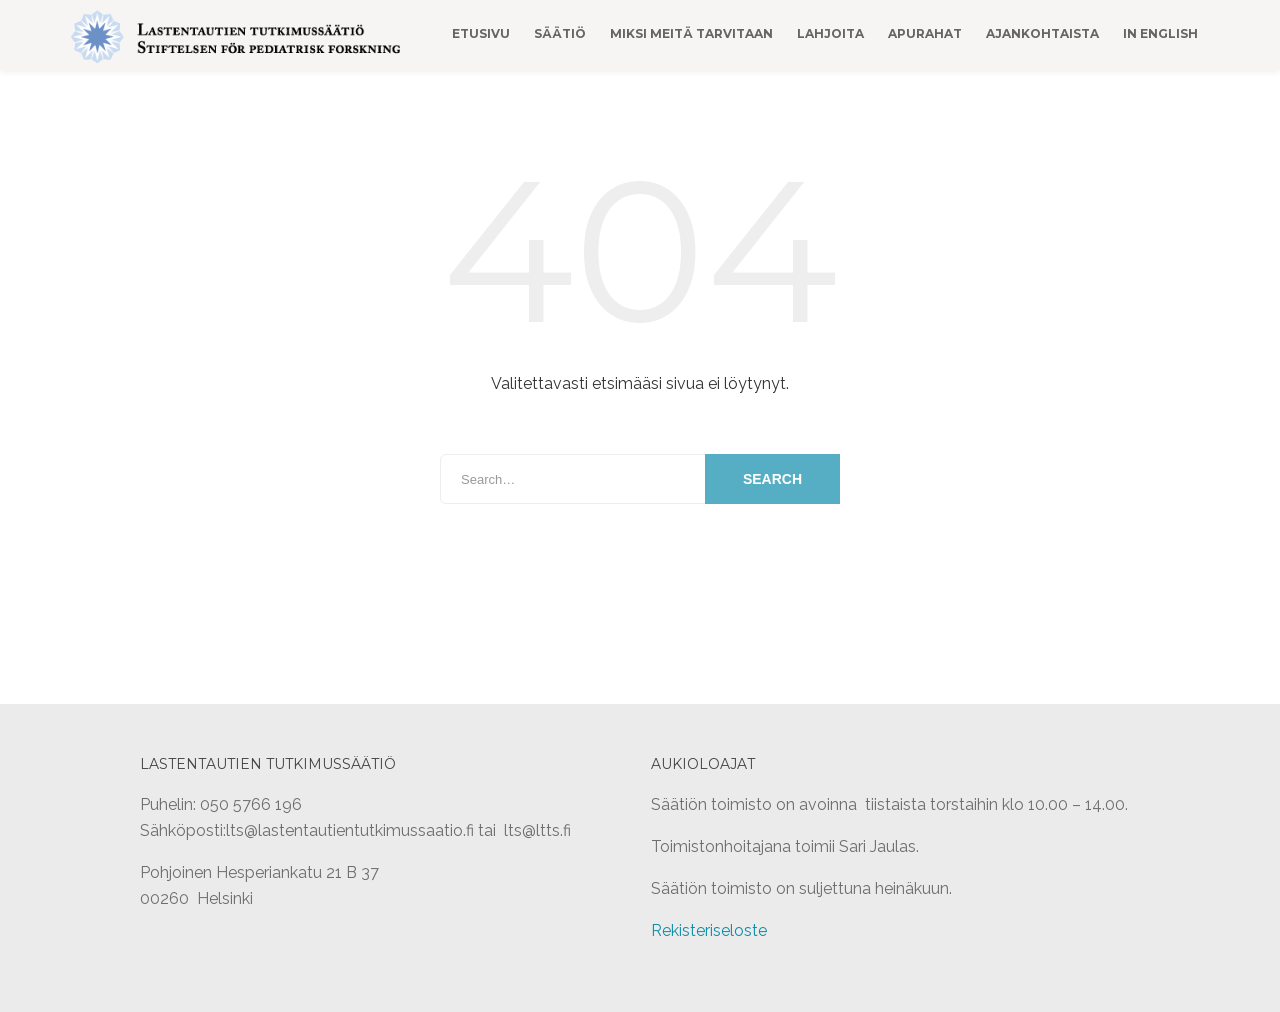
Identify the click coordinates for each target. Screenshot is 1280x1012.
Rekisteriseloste (709, 930)
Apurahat (925, 33)
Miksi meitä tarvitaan (691, 33)
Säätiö (560, 33)
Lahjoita (830, 33)
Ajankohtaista (1042, 33)
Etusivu (481, 33)
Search (772, 479)
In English (1160, 33)
